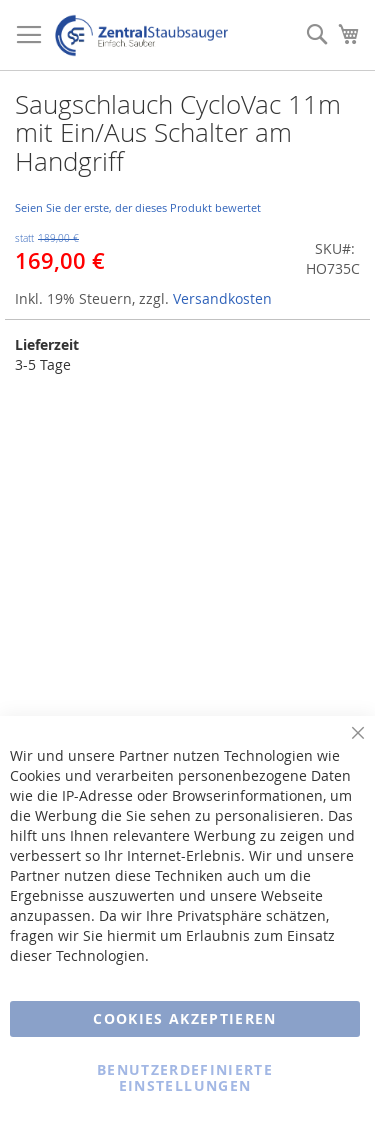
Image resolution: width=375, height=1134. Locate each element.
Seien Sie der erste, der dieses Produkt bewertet (138, 207)
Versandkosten (222, 298)
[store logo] (141, 35)
